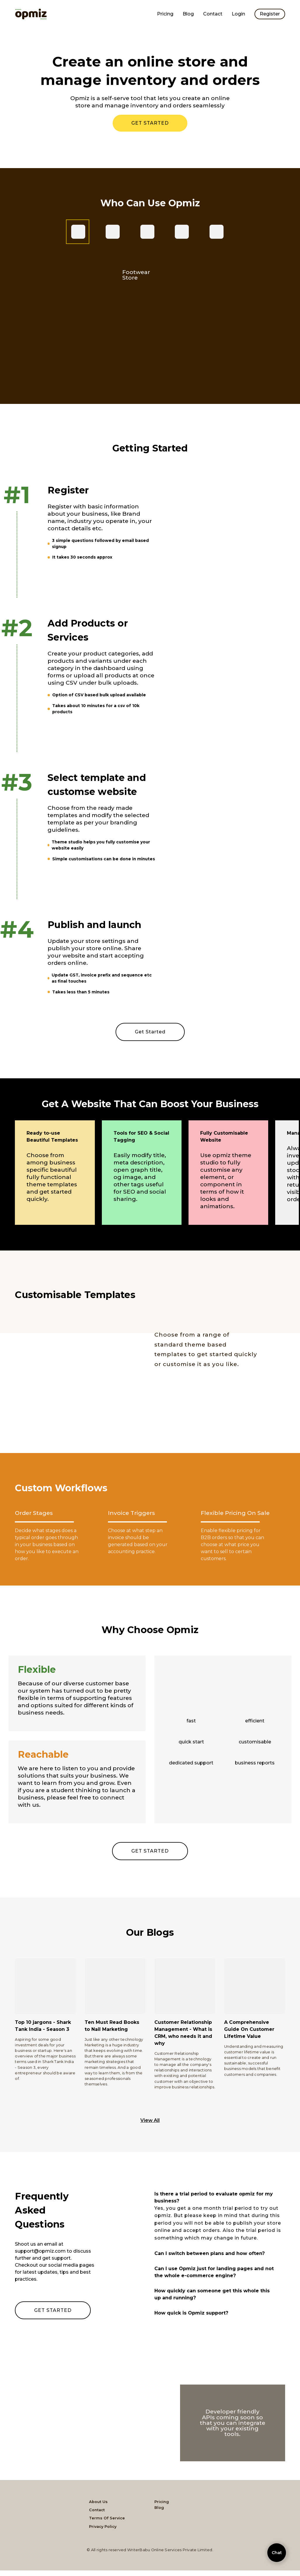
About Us (98, 2502)
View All (150, 2120)
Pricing (165, 14)
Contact (212, 14)
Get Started (150, 1032)
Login (238, 14)
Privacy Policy (102, 2526)
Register (270, 14)
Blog (188, 14)
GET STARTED (150, 123)
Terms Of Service (107, 2518)
